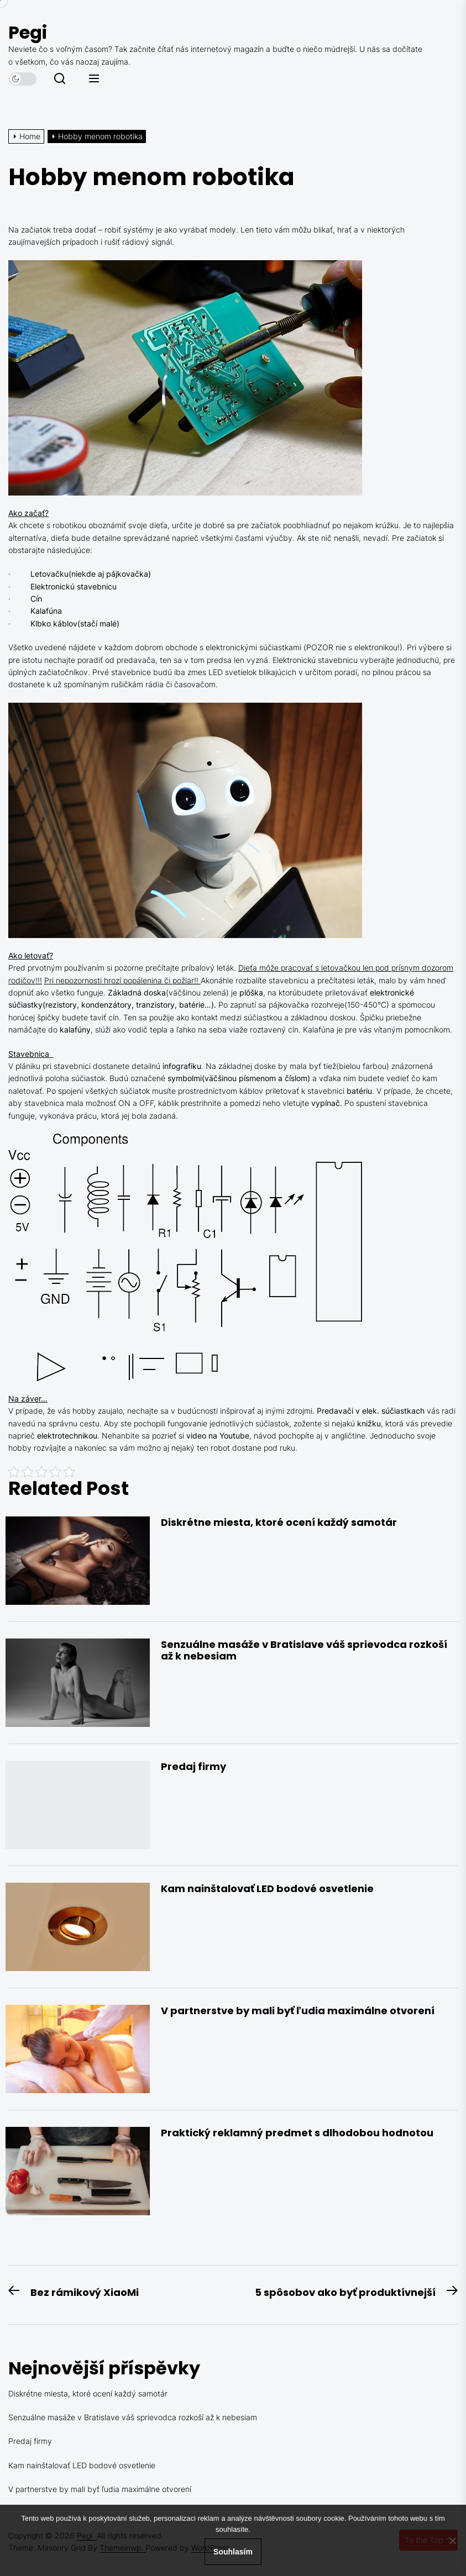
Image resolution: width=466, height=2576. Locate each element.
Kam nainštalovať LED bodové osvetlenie (267, 1888)
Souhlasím (233, 2551)
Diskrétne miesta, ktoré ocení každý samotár (279, 1522)
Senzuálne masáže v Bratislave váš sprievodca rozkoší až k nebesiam (304, 1650)
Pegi (27, 32)
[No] (452, 2540)
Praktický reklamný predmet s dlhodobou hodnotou (297, 2133)
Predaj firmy (193, 1766)
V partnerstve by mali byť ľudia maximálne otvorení (297, 2010)
